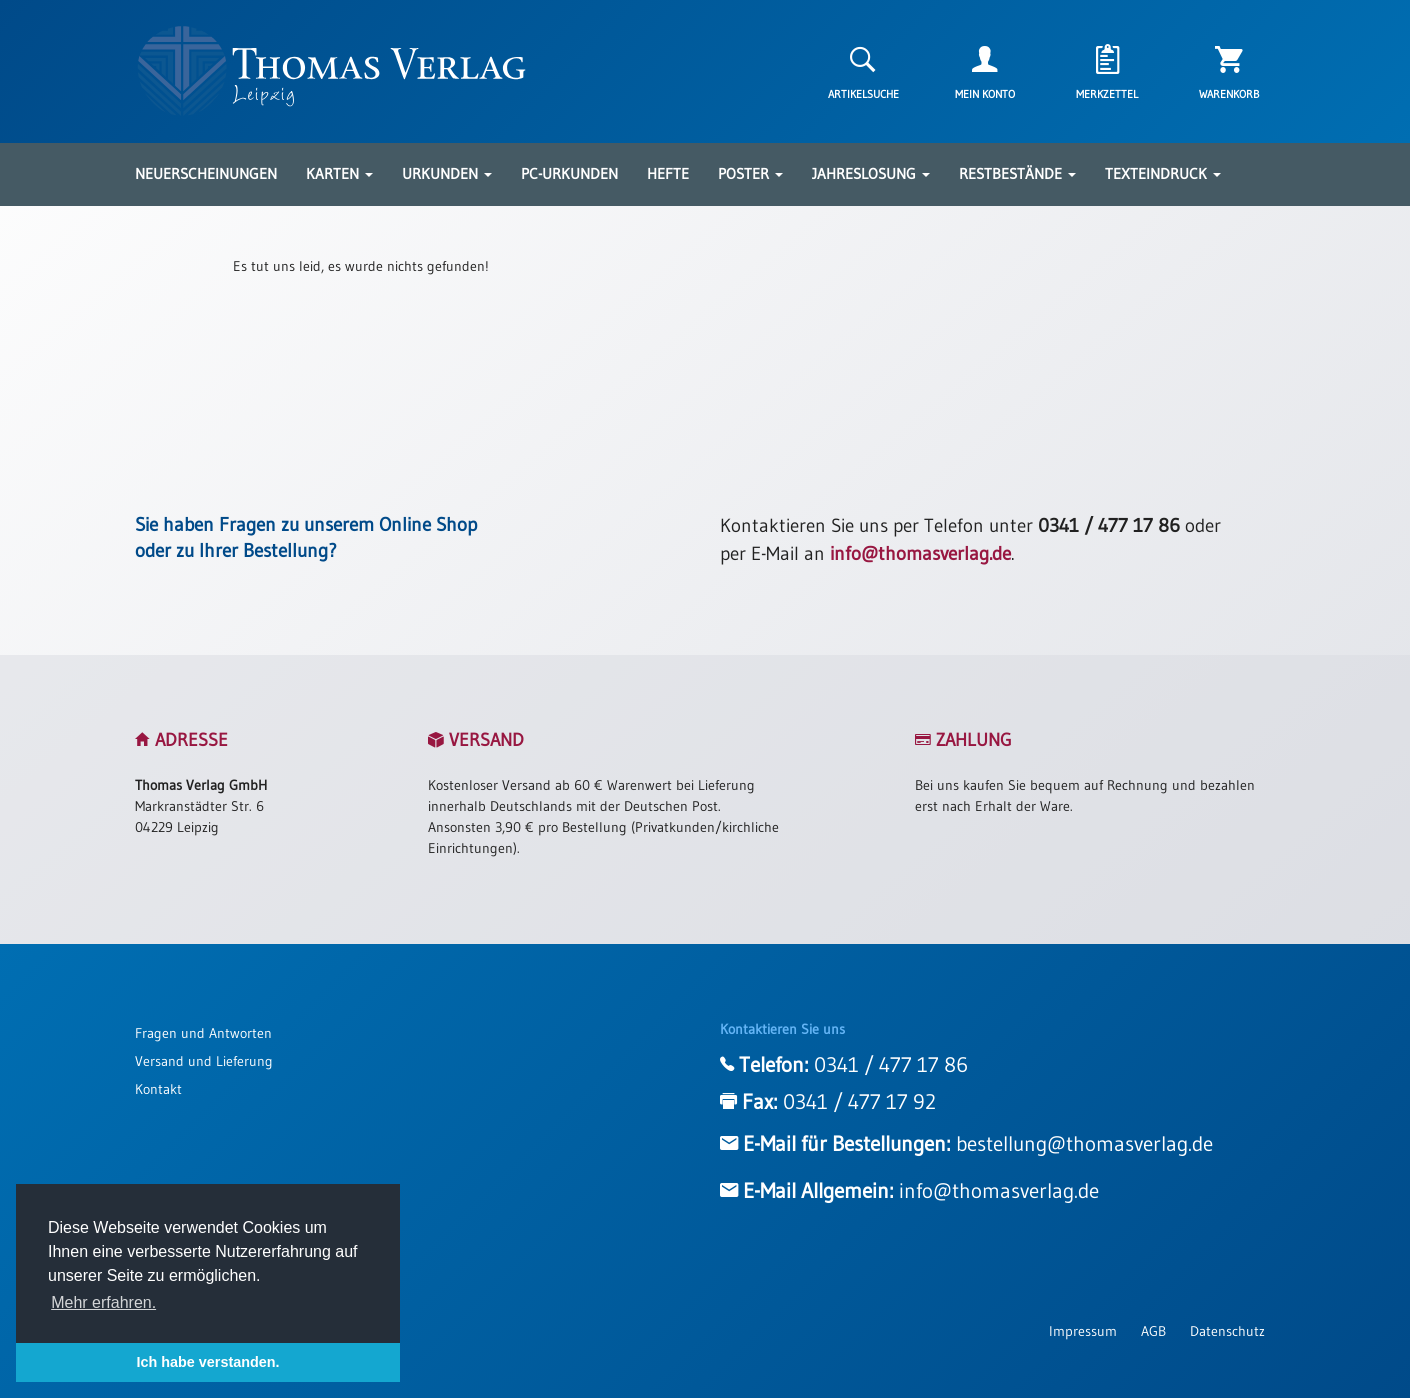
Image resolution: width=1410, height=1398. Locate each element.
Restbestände (1017, 173)
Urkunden (447, 173)
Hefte (668, 173)
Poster (750, 173)
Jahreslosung (871, 173)
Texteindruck (1163, 173)
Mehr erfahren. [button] (103, 1302)
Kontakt (158, 1089)
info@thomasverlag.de (920, 553)
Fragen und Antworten (203, 1033)
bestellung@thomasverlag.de (1084, 1144)
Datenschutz (1227, 1331)
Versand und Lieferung (204, 1061)
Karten (339, 173)
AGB (1153, 1331)
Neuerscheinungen (206, 173)
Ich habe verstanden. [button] (207, 1362)
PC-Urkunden (569, 173)
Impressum (1083, 1331)
